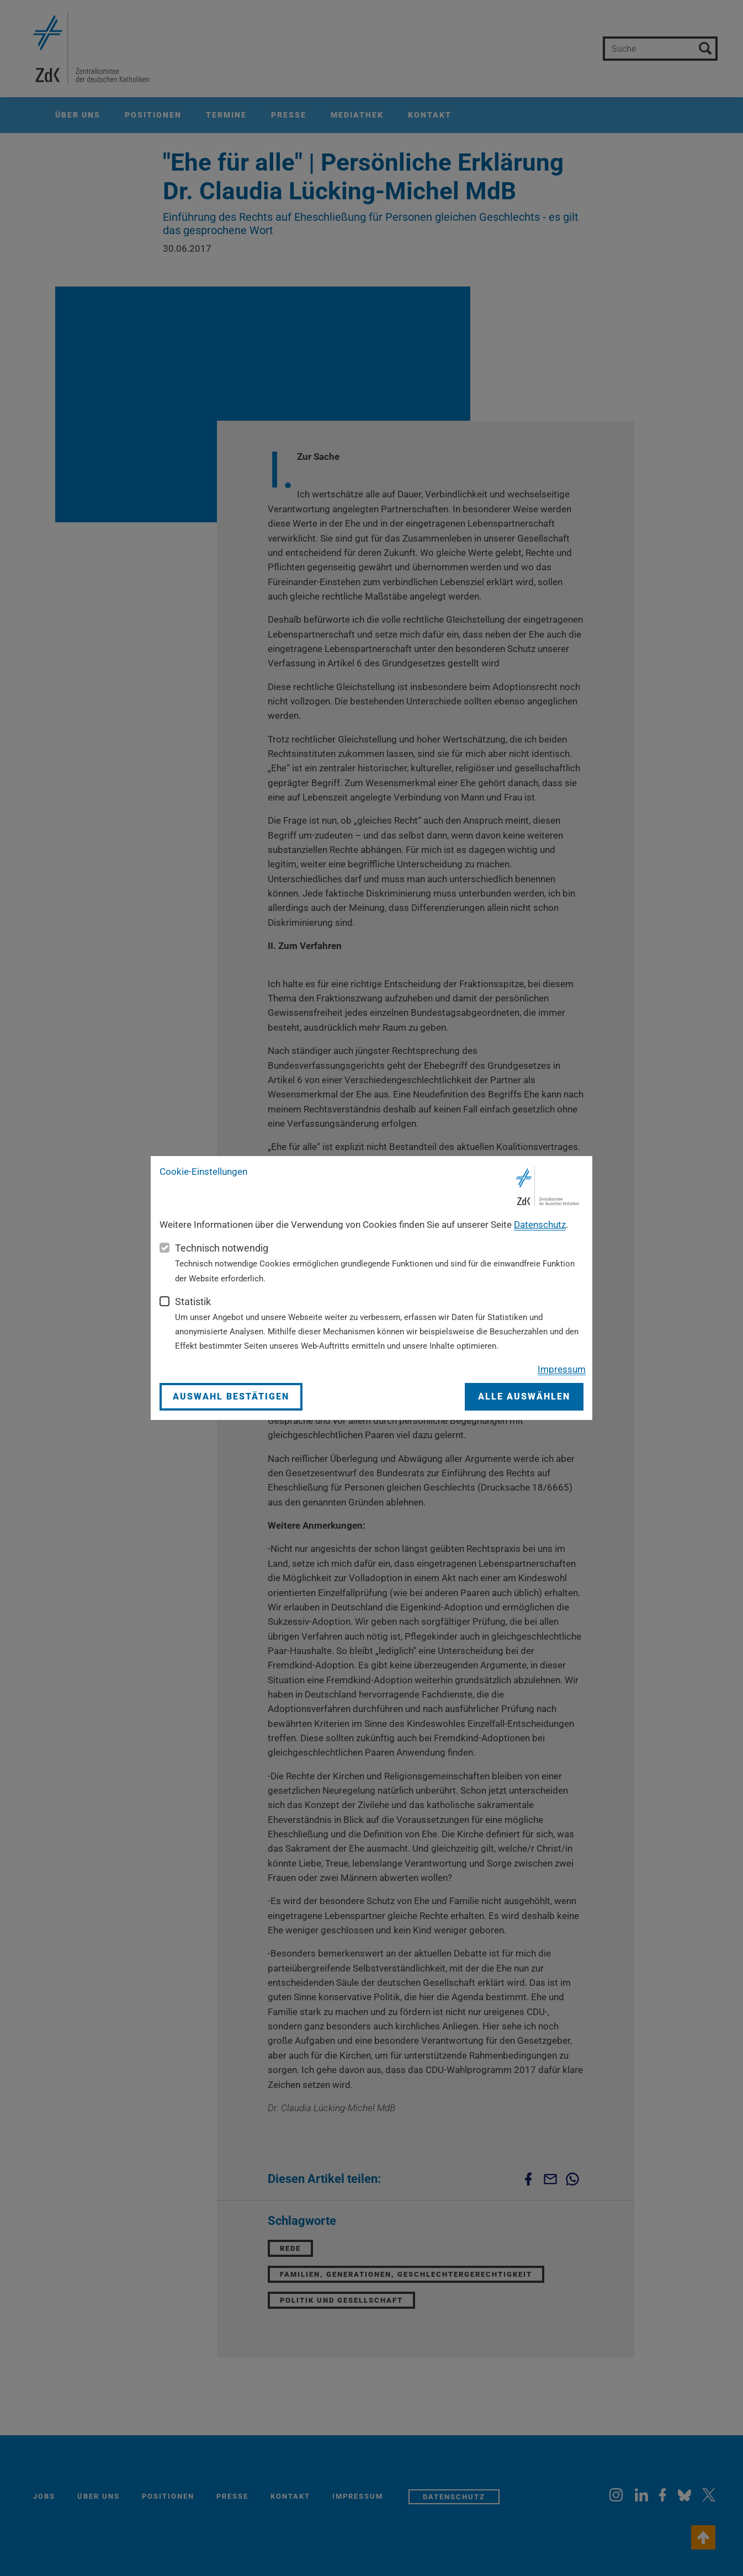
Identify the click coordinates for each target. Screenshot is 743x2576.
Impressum (562, 1369)
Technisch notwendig (221, 1248)
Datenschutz (540, 1224)
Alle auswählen (524, 1396)
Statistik (193, 1301)
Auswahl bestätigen (231, 1396)
